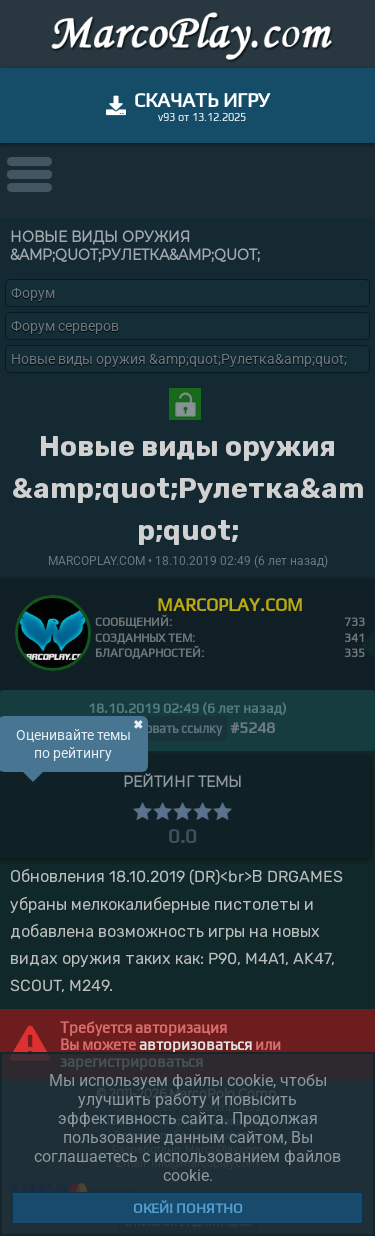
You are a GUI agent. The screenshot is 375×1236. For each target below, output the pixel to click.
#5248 (252, 727)
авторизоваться (195, 1044)
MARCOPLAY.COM (230, 604)
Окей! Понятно (188, 1208)
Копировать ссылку (164, 728)
